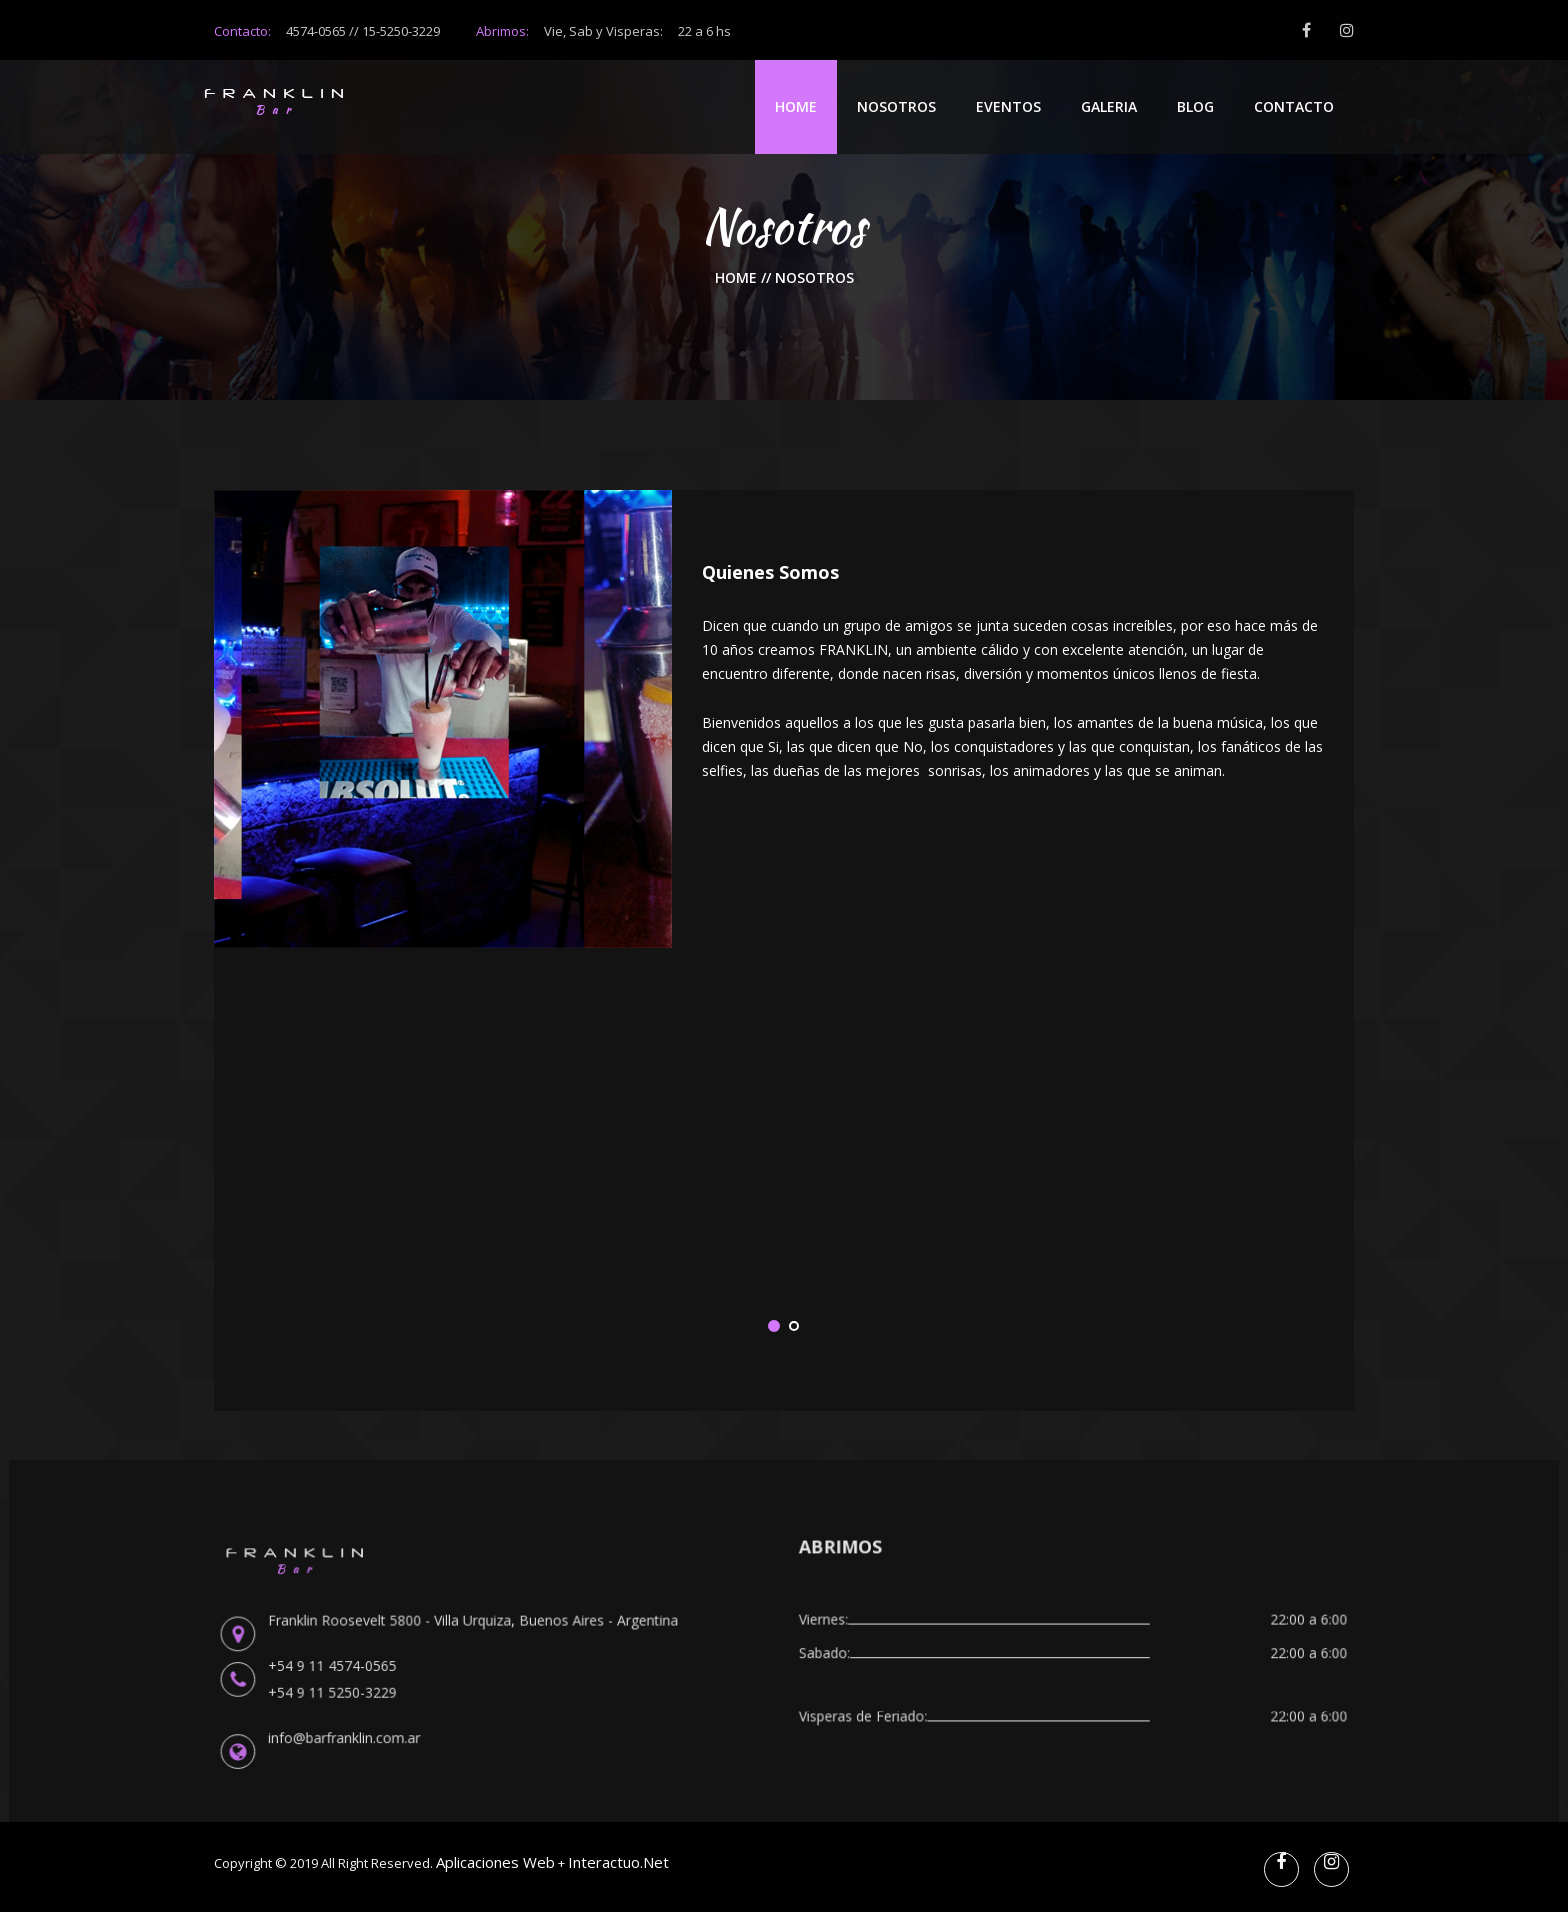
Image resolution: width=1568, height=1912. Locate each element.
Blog (1195, 106)
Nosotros (896, 106)
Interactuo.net (618, 1862)
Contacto (1294, 106)
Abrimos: (603, 31)
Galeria (1109, 106)
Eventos (1008, 106)
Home (796, 106)
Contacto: (242, 31)
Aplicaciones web (495, 1862)
